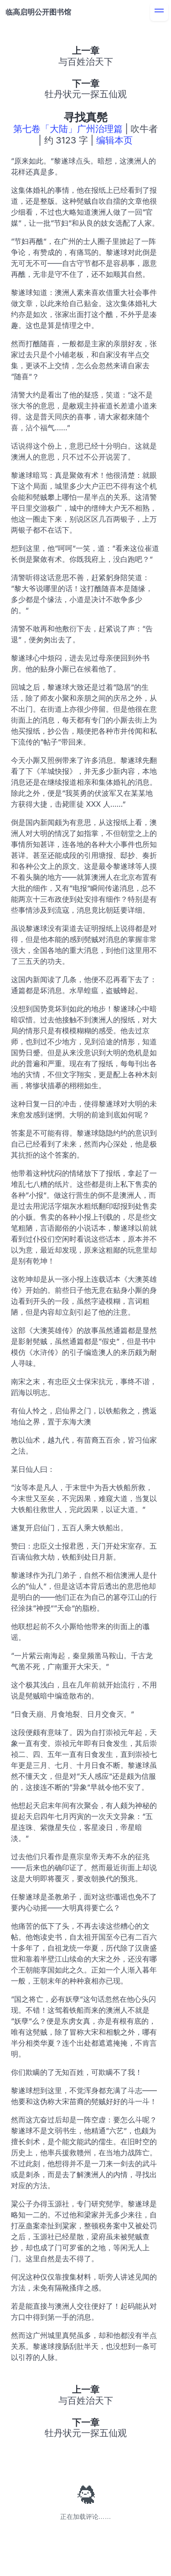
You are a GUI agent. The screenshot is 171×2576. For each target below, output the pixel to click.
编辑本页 (114, 140)
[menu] (159, 12)
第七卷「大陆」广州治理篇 (68, 128)
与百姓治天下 (85, 61)
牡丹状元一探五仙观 (86, 94)
